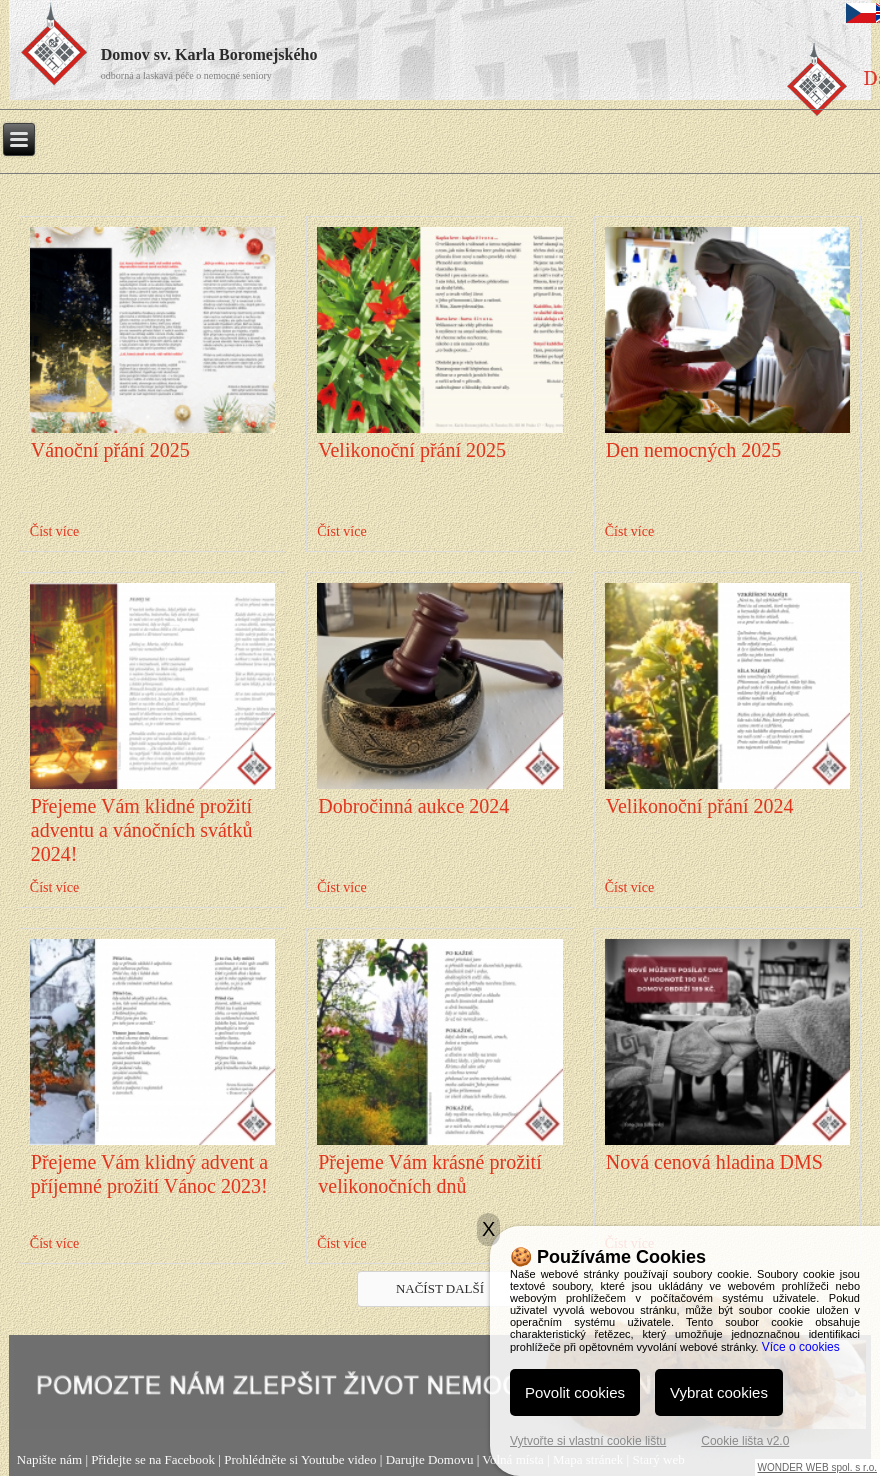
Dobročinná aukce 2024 (413, 806)
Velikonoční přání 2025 (412, 450)
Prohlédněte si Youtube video (300, 1459)
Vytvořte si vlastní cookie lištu (588, 1441)
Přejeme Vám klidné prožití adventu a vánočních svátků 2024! (142, 830)
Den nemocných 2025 (694, 450)
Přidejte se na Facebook (153, 1459)
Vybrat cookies (719, 1392)
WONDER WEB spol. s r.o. (817, 1467)
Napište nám (49, 1459)
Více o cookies (801, 1347)
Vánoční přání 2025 (110, 450)
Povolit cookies (575, 1392)
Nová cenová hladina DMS (714, 1162)
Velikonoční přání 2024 (700, 806)
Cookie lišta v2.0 (745, 1441)
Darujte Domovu (430, 1459)
